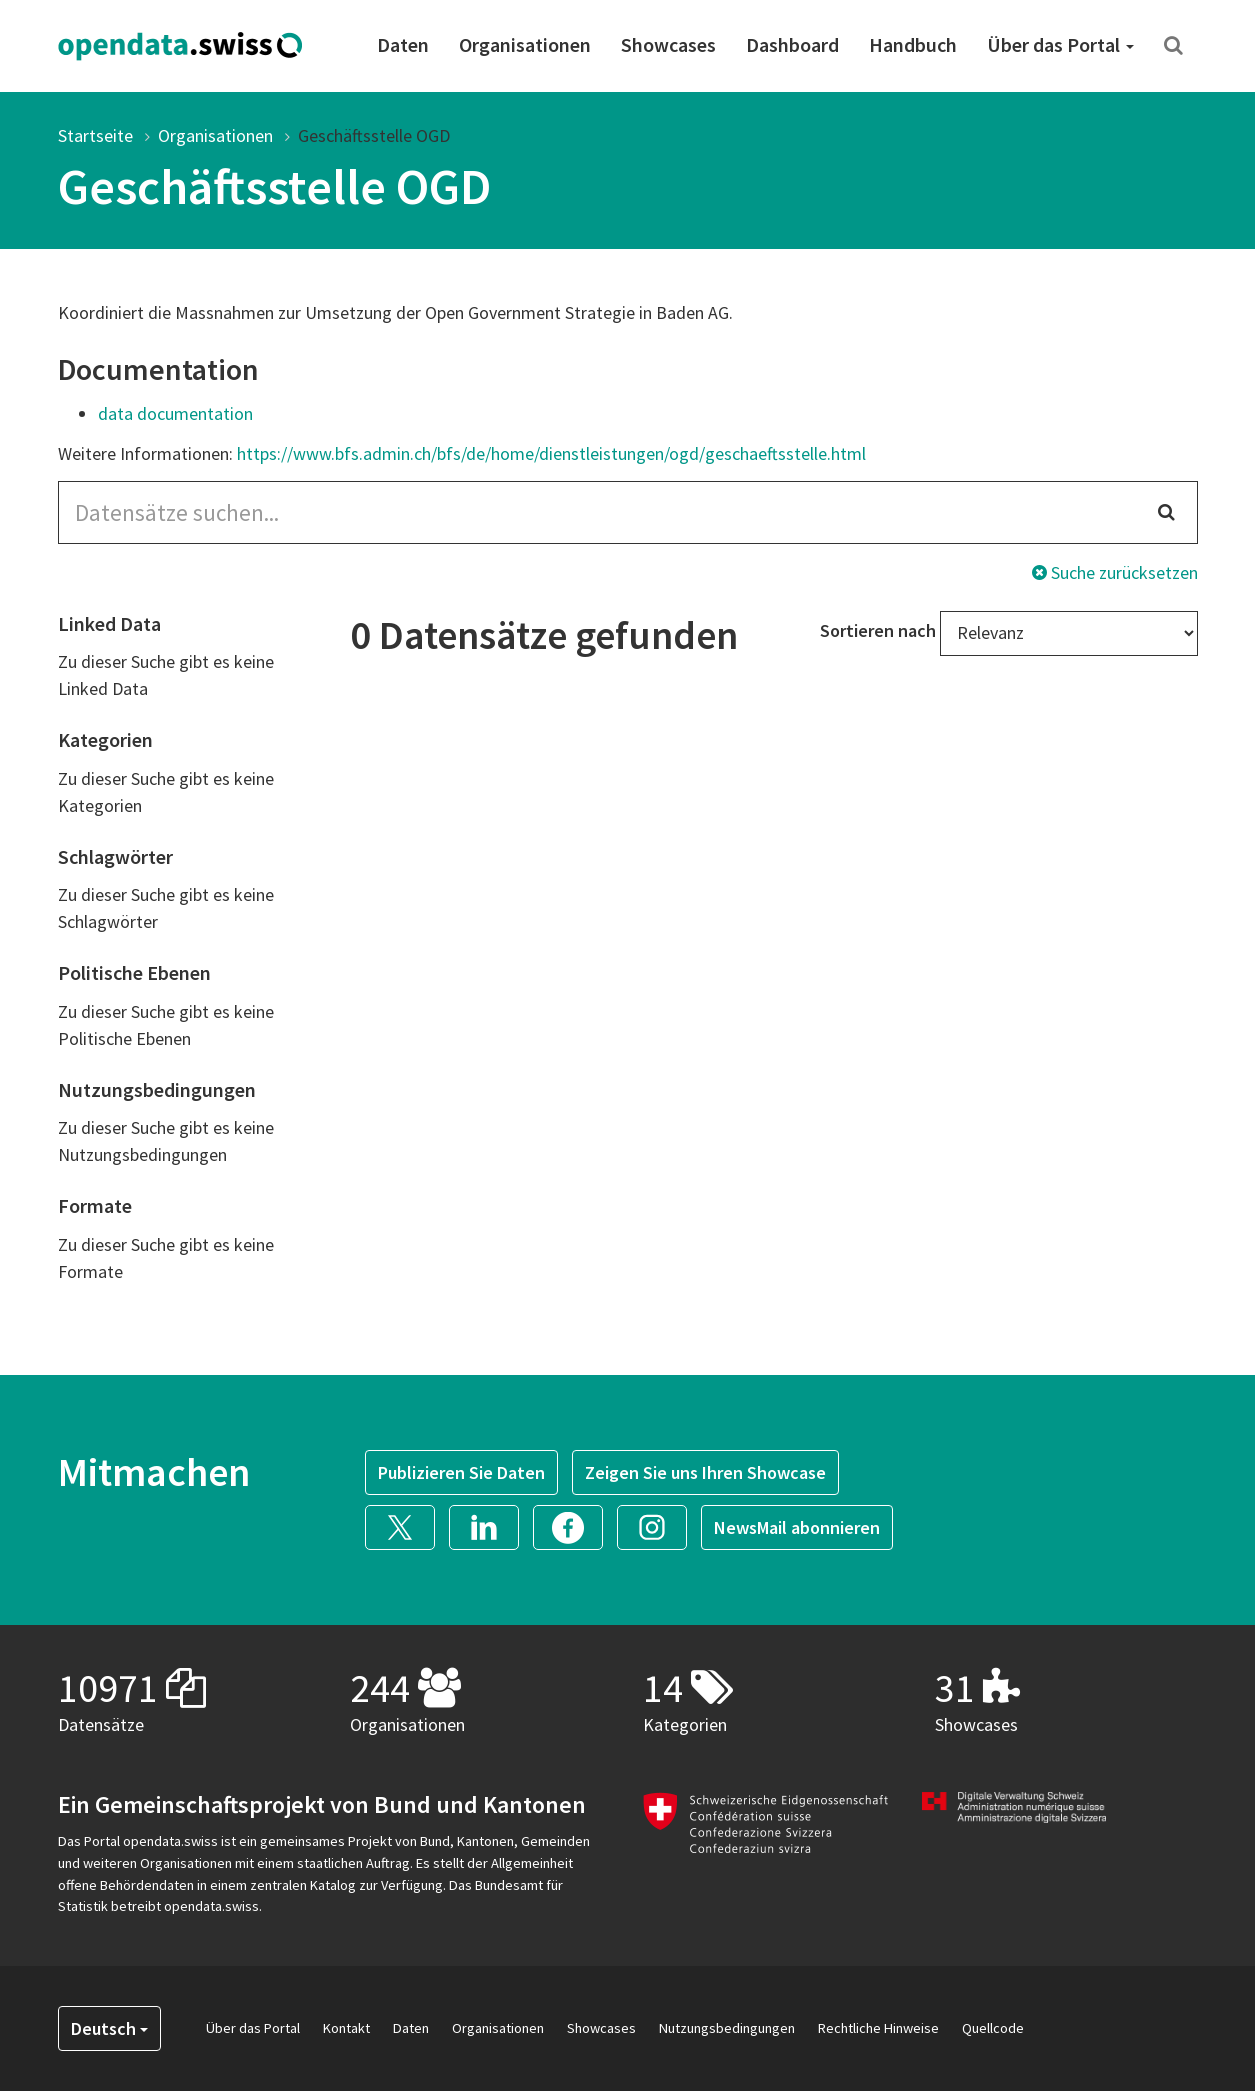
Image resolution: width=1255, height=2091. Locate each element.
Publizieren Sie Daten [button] (461, 1472)
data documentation (175, 413)
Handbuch (913, 44)
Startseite (95, 135)
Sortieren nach (878, 630)
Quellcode (993, 2028)
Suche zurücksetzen (1115, 572)
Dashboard (792, 44)
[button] (407, 1525)
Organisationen (525, 44)
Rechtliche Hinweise (878, 2028)
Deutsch (109, 2028)
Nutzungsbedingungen (727, 2028)
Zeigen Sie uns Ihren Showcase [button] (705, 1472)
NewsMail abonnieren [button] (797, 1527)
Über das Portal (1060, 44)
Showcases (668, 44)
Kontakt (346, 2028)
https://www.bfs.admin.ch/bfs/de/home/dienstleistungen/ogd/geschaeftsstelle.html (551, 453)
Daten (403, 44)
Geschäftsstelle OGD (374, 135)
